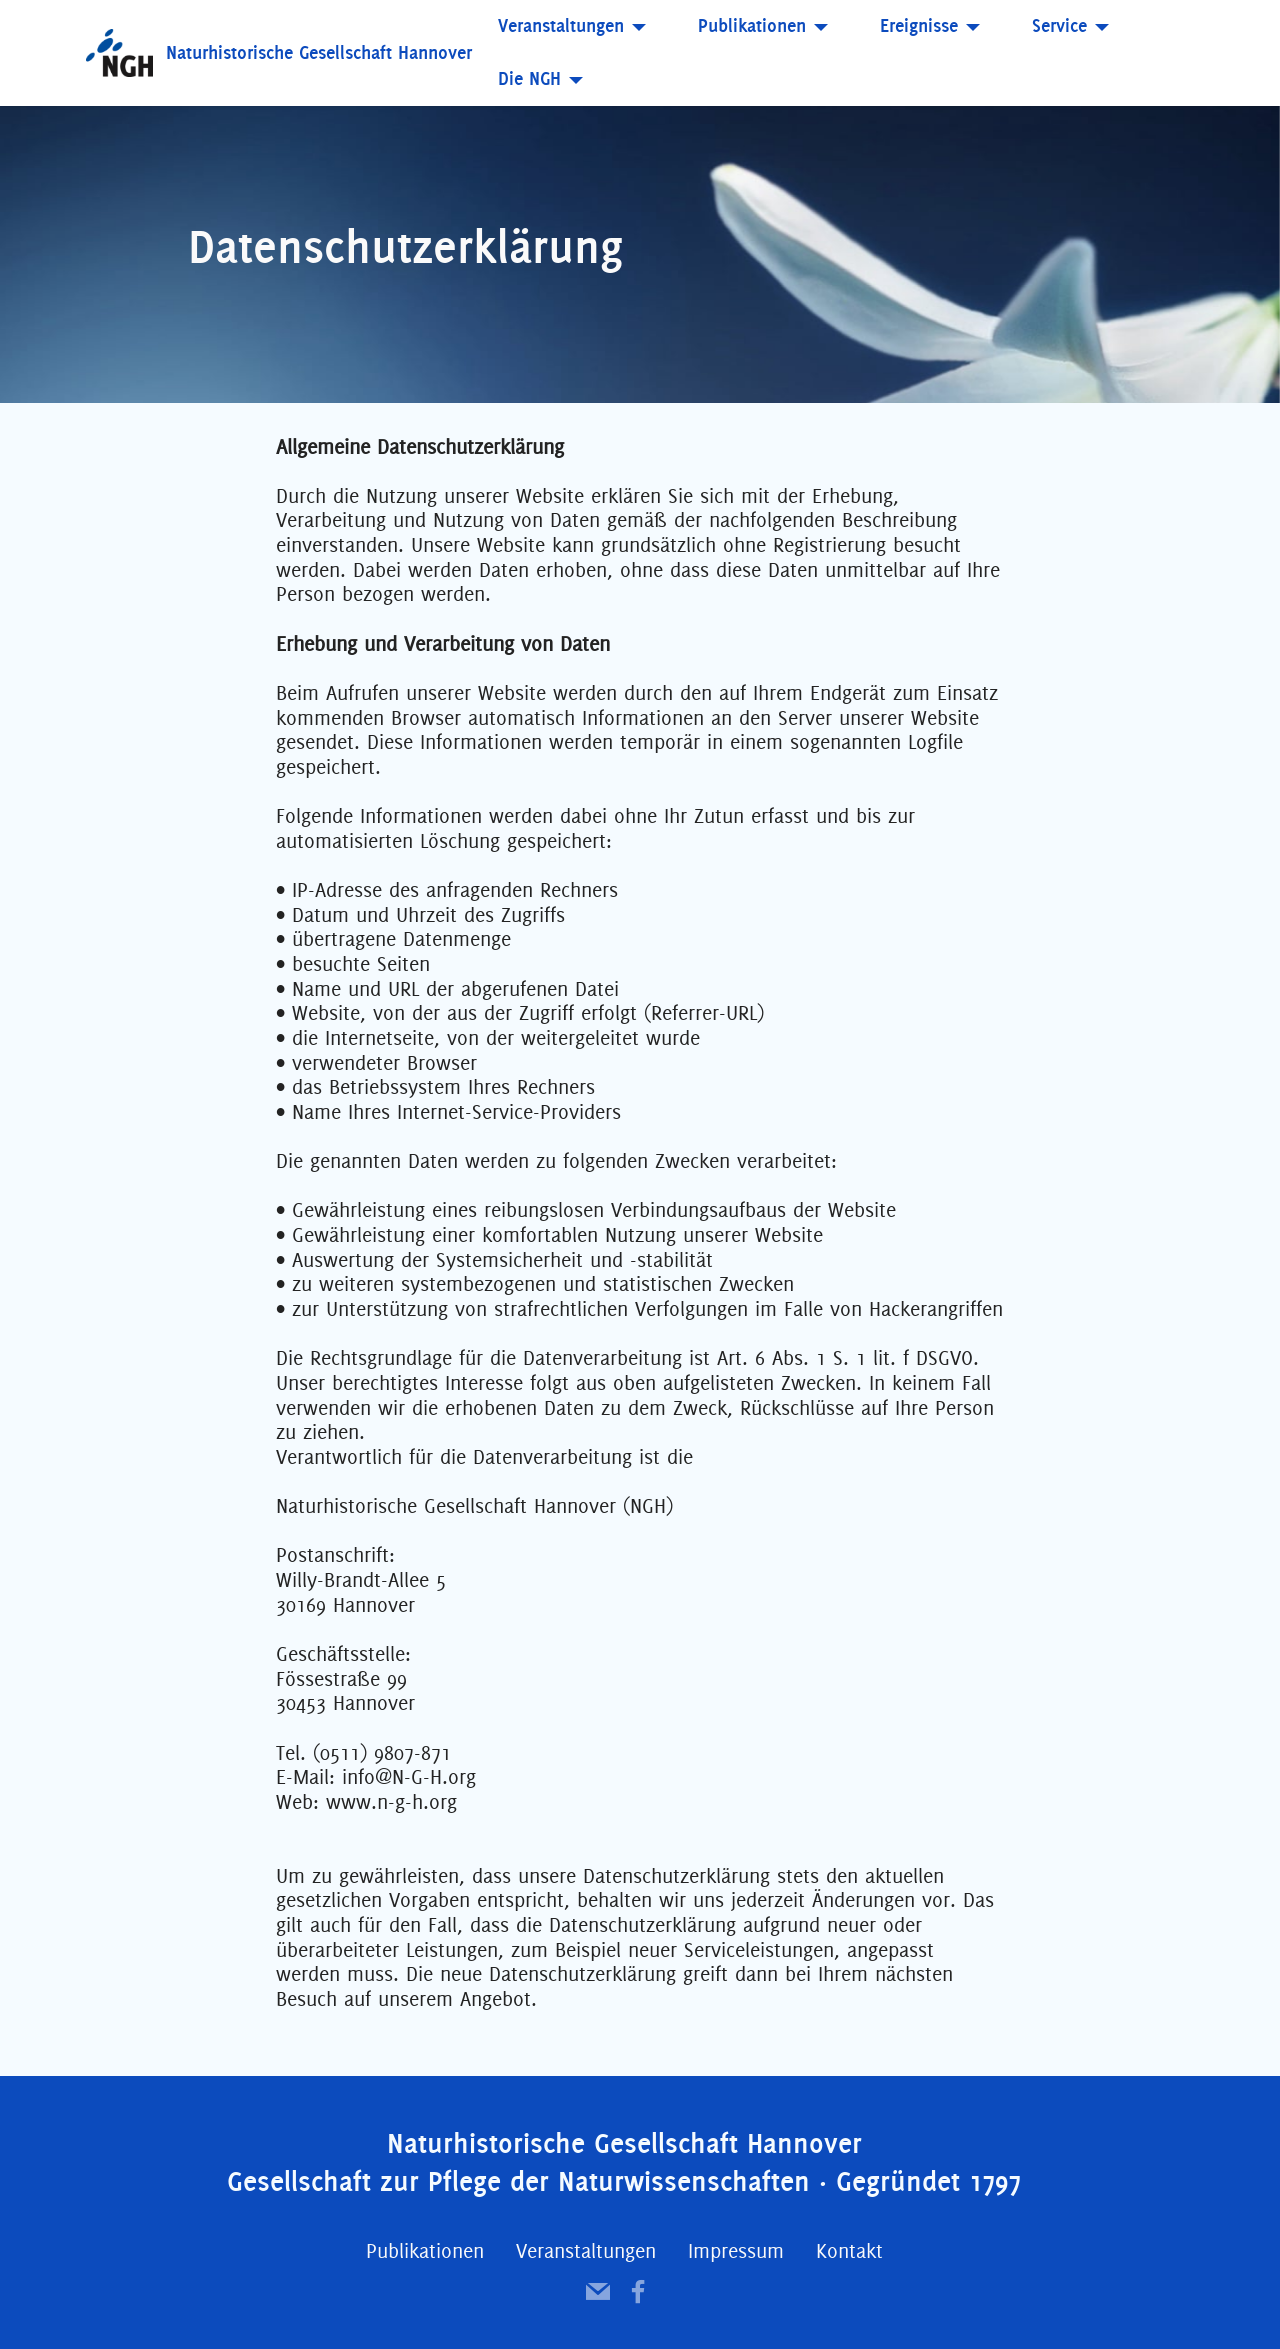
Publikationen (752, 25)
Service (1059, 25)
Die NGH (529, 78)
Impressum (736, 2250)
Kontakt (849, 2250)
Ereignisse (919, 25)
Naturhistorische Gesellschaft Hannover (319, 53)
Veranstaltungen (561, 25)
